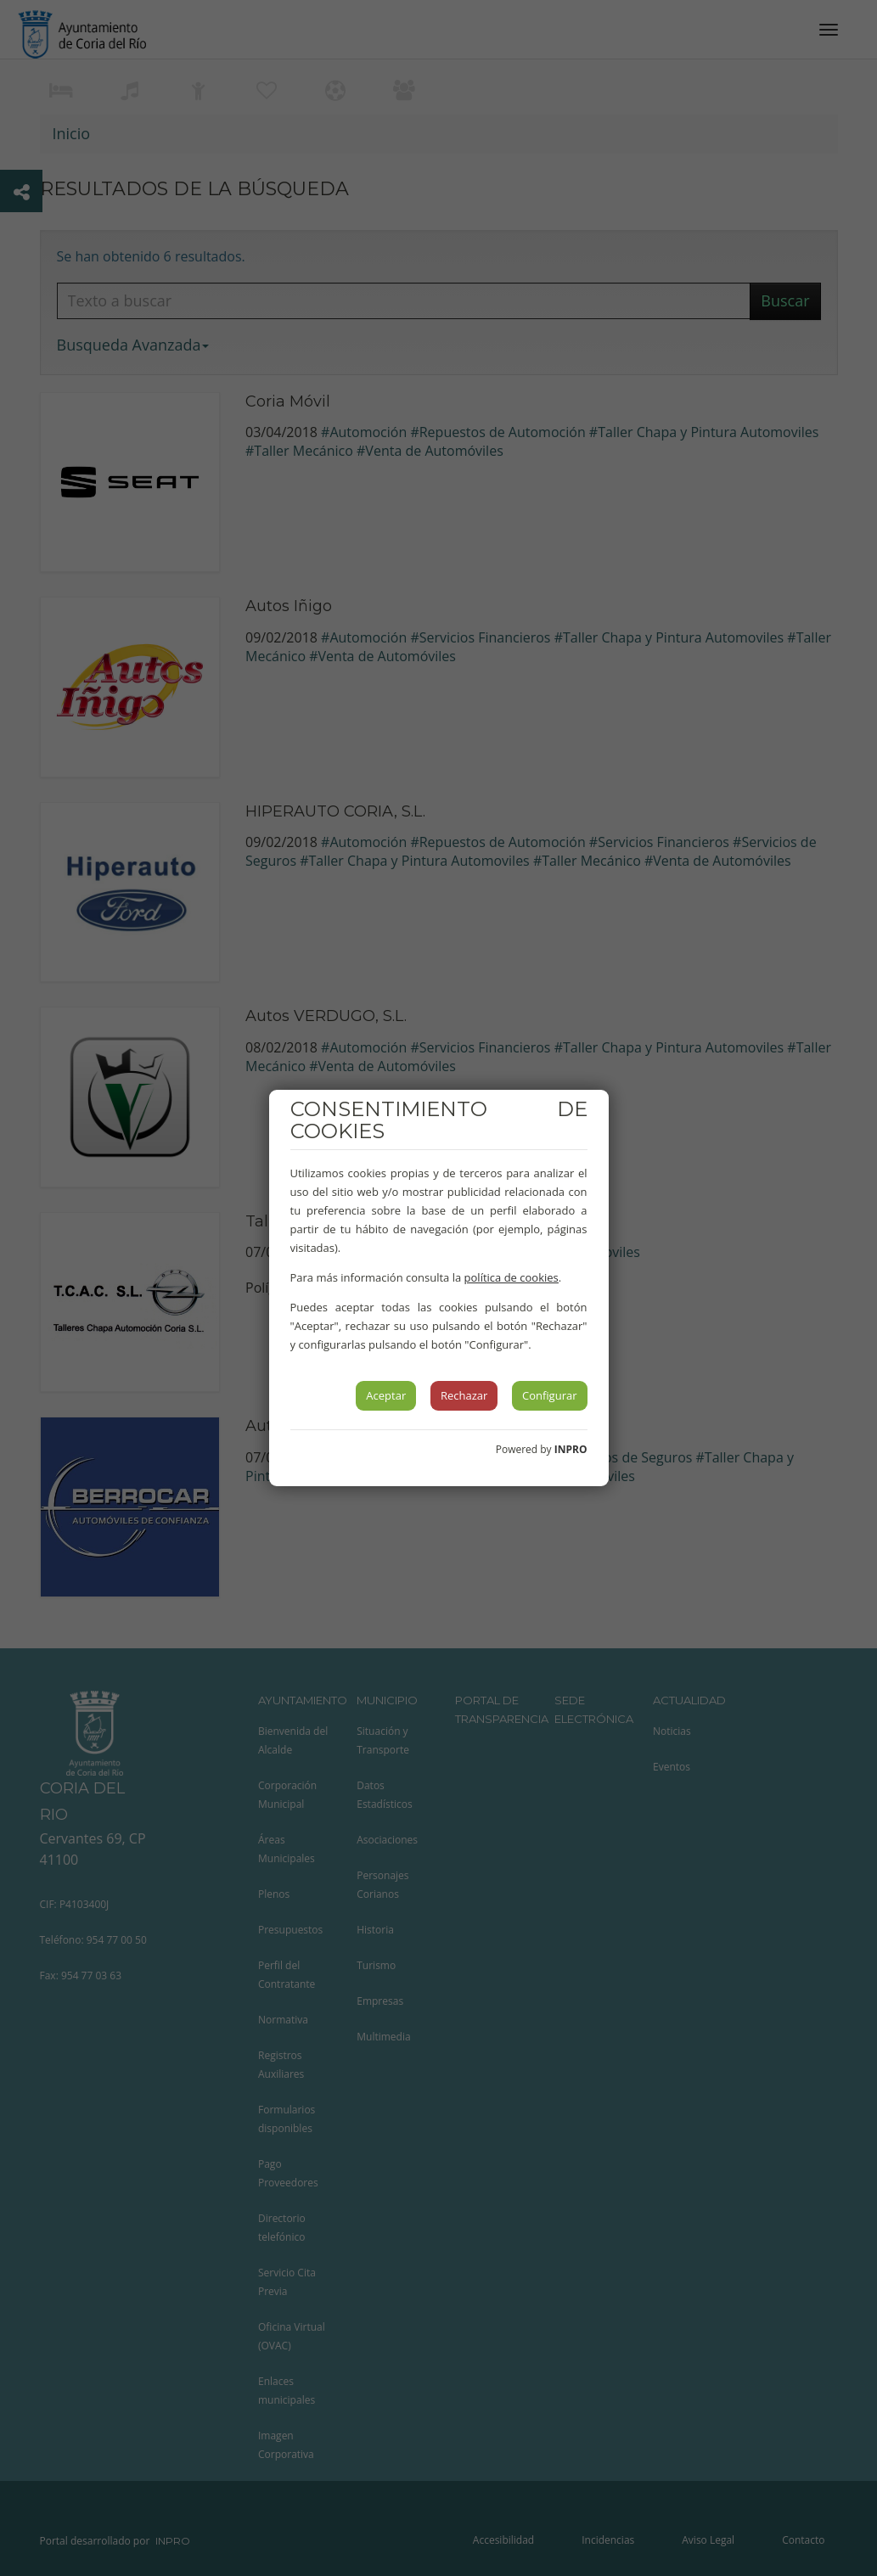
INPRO (570, 1449)
